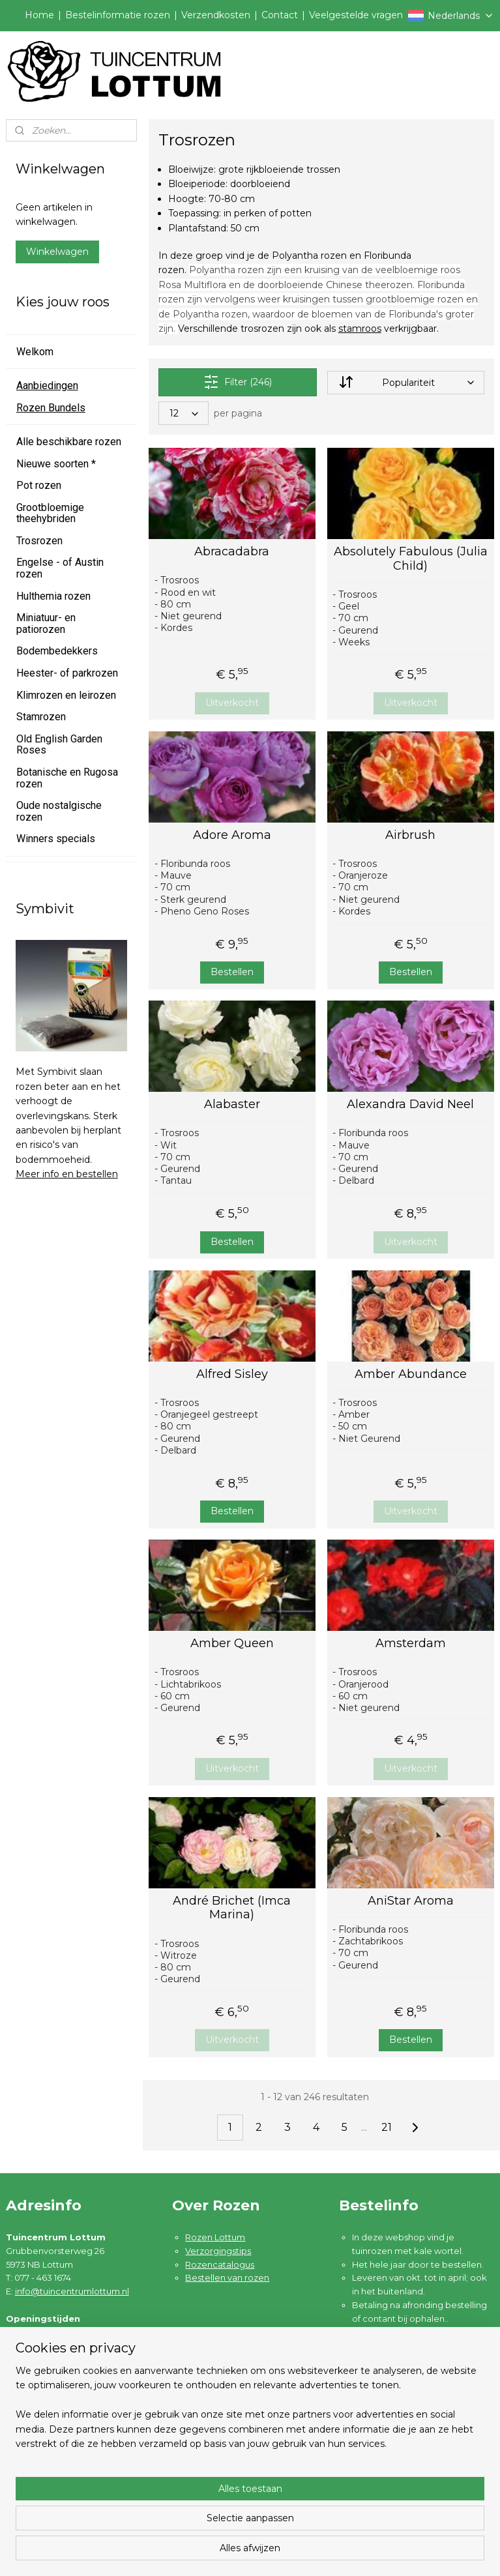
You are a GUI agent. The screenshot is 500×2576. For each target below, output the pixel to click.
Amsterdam (410, 1643)
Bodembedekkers (57, 651)
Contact (279, 15)
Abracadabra (232, 552)
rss (329, 2551)
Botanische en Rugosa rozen (67, 778)
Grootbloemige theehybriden (50, 513)
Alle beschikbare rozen (68, 441)
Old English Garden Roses (59, 745)
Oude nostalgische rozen (59, 811)
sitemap (305, 2551)
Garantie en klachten (63, 2445)
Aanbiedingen (47, 385)
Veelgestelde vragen (356, 15)
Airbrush (411, 835)
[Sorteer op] (406, 383)
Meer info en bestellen (67, 1174)
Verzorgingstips (218, 2251)
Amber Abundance (411, 1374)
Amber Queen (232, 1643)
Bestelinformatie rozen (117, 15)
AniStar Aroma (411, 1901)
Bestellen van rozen (227, 2277)
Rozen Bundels (50, 408)
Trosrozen (39, 540)
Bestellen (232, 972)
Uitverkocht (232, 703)
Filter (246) (237, 382)
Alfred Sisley (232, 1374)
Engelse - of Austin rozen (60, 568)
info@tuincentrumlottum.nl (72, 2291)
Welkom (34, 351)
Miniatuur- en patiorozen (46, 623)
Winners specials (55, 838)
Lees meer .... (379, 2332)
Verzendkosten (215, 15)
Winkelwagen (57, 251)
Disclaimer (41, 2486)
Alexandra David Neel (411, 1104)
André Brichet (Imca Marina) (232, 1908)
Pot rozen (38, 485)
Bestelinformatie (54, 2418)
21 (386, 2127)
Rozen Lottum (215, 2237)
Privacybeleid (48, 2472)
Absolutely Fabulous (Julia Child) (411, 559)
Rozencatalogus (219, 2264)
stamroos (359, 328)
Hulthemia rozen (53, 596)
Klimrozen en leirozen (66, 695)
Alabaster (232, 1104)
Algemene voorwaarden (71, 2459)
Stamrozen (41, 716)
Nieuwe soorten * (56, 464)
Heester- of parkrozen (67, 673)
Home (39, 15)
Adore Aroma (232, 835)
